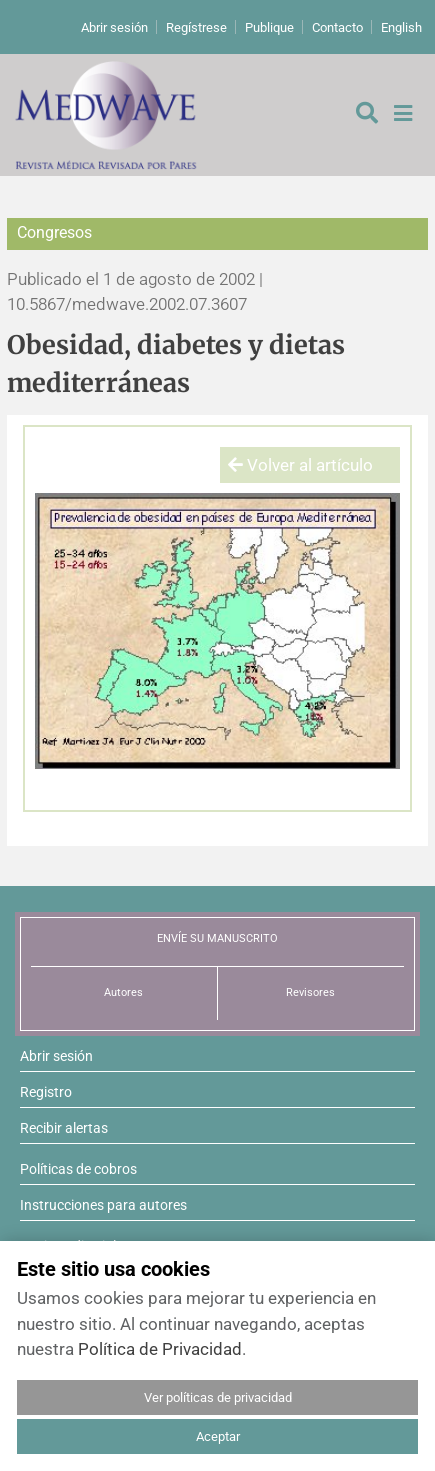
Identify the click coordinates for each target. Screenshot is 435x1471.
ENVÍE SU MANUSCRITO (217, 938)
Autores (123, 992)
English (401, 27)
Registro (46, 1092)
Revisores (310, 992)
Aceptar (218, 1436)
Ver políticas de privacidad (218, 1397)
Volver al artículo (300, 465)
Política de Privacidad (160, 1349)
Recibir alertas (64, 1128)
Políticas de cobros (78, 1169)
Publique (269, 27)
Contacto (337, 27)
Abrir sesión (114, 27)
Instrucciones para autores (103, 1205)
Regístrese (196, 27)
